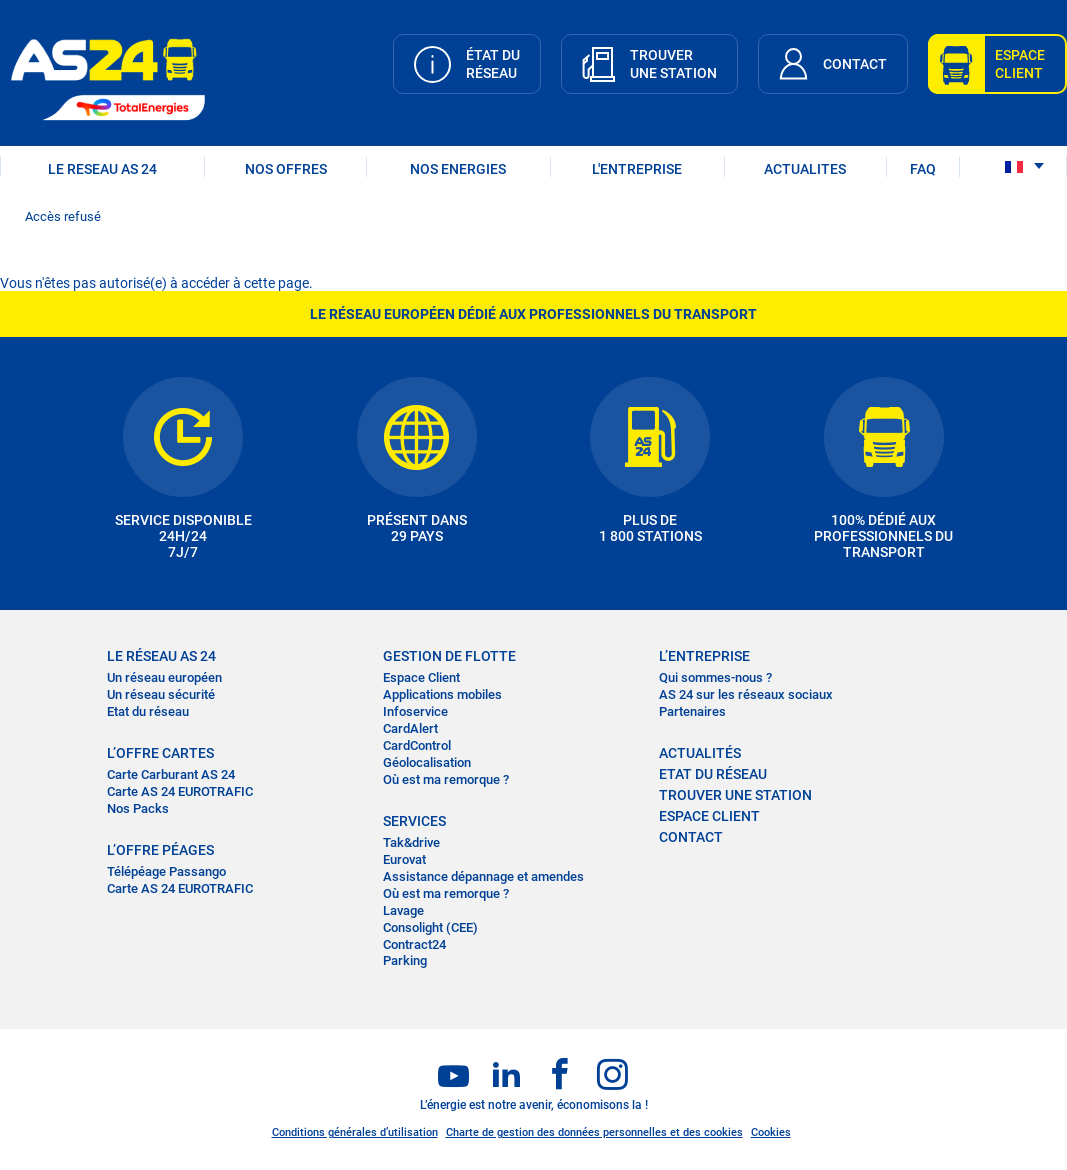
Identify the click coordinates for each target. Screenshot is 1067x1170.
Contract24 (414, 944)
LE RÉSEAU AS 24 (161, 656)
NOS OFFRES (286, 169)
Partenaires (692, 711)
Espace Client (421, 677)
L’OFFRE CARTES (160, 753)
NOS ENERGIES (458, 169)
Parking (405, 960)
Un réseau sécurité (161, 694)
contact (691, 837)
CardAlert (410, 728)
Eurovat (404, 859)
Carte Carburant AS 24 (171, 774)
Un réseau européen (164, 677)
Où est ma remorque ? (446, 779)
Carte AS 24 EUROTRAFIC (180, 791)
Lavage (403, 910)
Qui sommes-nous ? (715, 677)
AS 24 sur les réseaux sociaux (746, 694)
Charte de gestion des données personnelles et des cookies (594, 1132)
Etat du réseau (148, 711)
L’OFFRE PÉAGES (160, 850)
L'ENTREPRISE (637, 169)
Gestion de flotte (449, 656)
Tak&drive (411, 842)
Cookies (771, 1132)
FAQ (923, 169)
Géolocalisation (427, 762)
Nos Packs (138, 808)
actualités (700, 753)
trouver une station (735, 795)
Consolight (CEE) (430, 927)
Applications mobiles (442, 694)
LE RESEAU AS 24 (102, 169)
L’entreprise (704, 656)
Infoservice (415, 711)
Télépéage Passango (166, 871)
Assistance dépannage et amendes (483, 876)
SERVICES (414, 821)
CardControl (417, 745)
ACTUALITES (805, 169)
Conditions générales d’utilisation (355, 1132)
